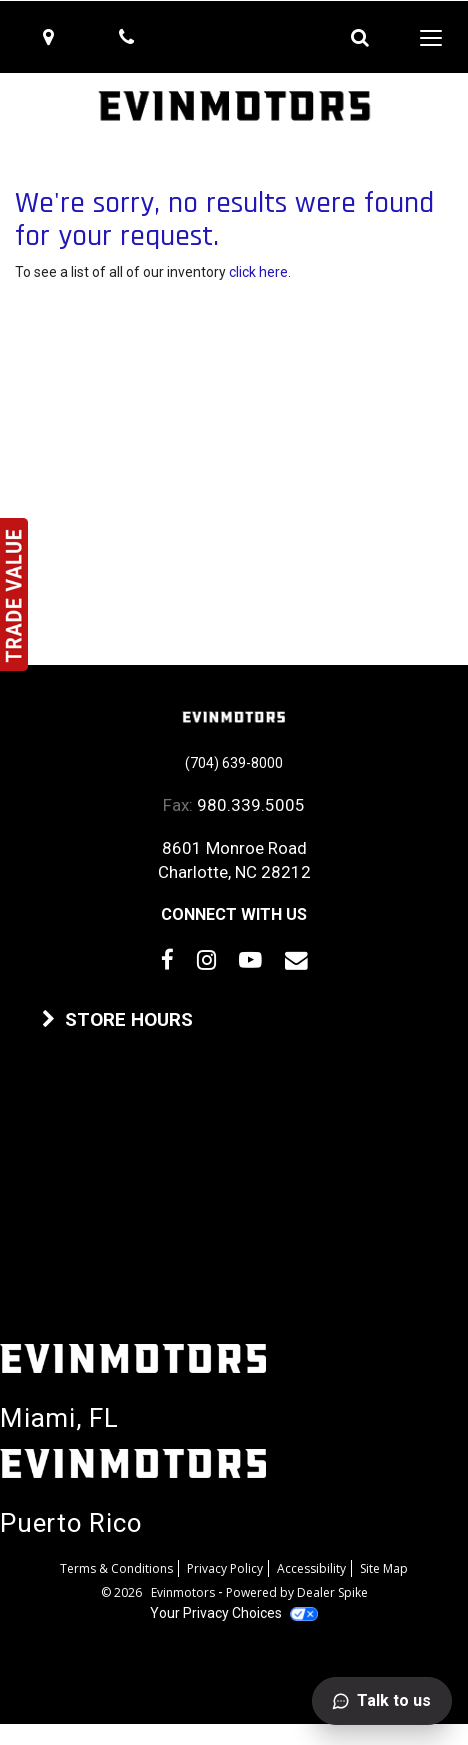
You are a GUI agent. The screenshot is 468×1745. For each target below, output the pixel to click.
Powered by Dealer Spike (297, 1592)
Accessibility (311, 1568)
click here (258, 272)
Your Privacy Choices (234, 1613)
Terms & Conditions (116, 1568)
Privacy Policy (225, 1568)
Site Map (384, 1568)
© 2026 (126, 1592)
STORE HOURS (117, 1020)
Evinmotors (184, 1592)
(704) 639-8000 (234, 763)
